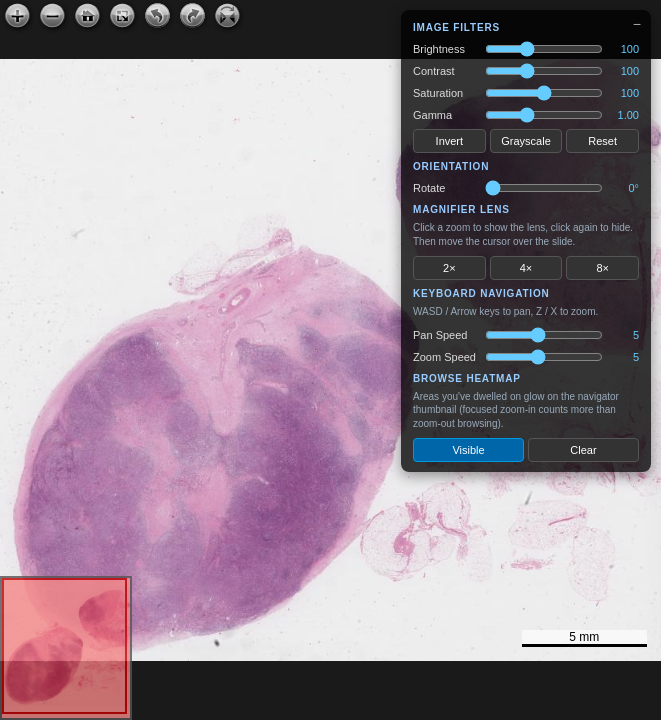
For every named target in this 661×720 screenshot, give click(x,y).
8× (602, 268)
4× (526, 268)
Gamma (432, 115)
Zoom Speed (444, 357)
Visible (468, 450)
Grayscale (526, 141)
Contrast (434, 71)
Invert (450, 141)
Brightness (439, 49)
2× (449, 268)
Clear (583, 450)
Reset (602, 141)
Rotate (429, 188)
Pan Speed (440, 335)
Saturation (438, 93)
